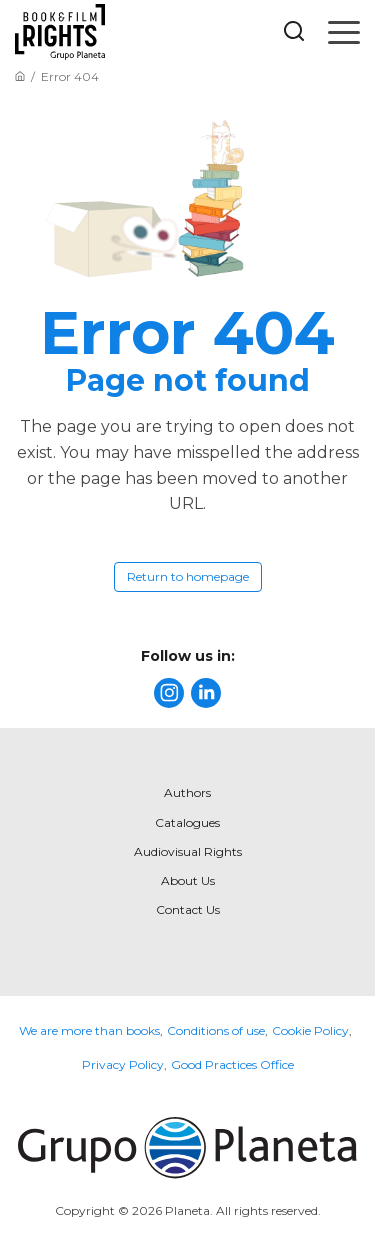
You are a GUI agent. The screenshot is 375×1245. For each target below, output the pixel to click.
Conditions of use (216, 1030)
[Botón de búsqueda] (294, 32)
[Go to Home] (20, 76)
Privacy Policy (123, 1064)
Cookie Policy (310, 1030)
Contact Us (188, 909)
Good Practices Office (232, 1064)
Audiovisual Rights (188, 851)
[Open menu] (344, 32)
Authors (187, 792)
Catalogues (187, 822)
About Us (188, 880)
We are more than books (89, 1030)
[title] (169, 693)
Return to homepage (188, 576)
